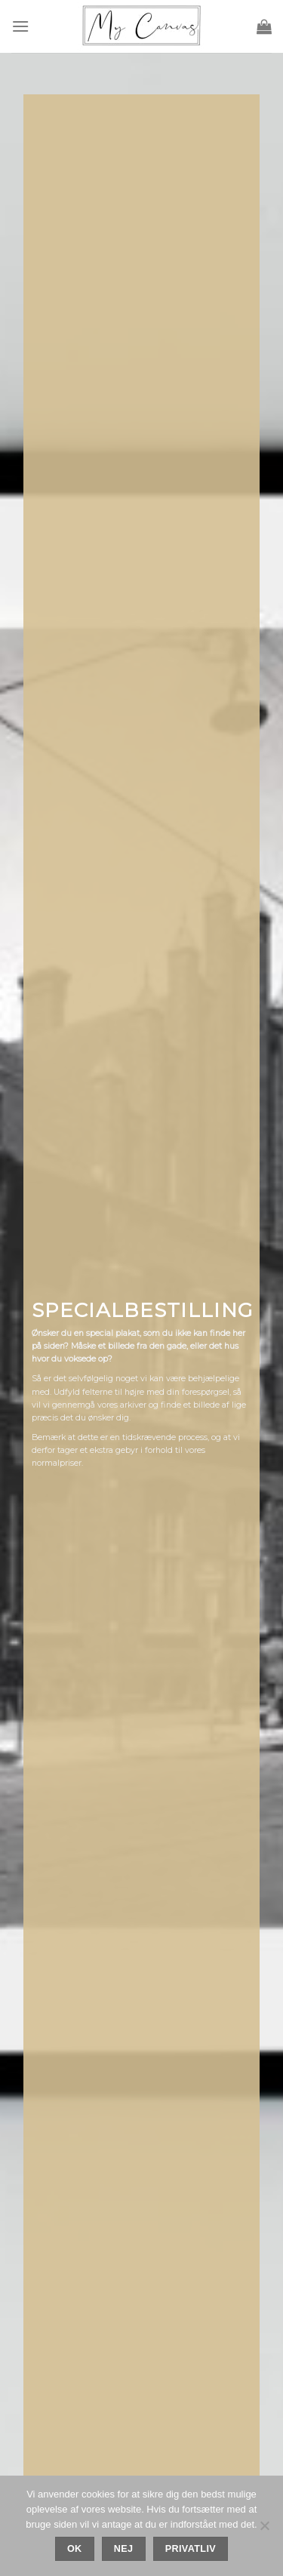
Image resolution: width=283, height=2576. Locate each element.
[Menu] (20, 26)
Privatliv (190, 2549)
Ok (74, 2549)
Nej (124, 2549)
